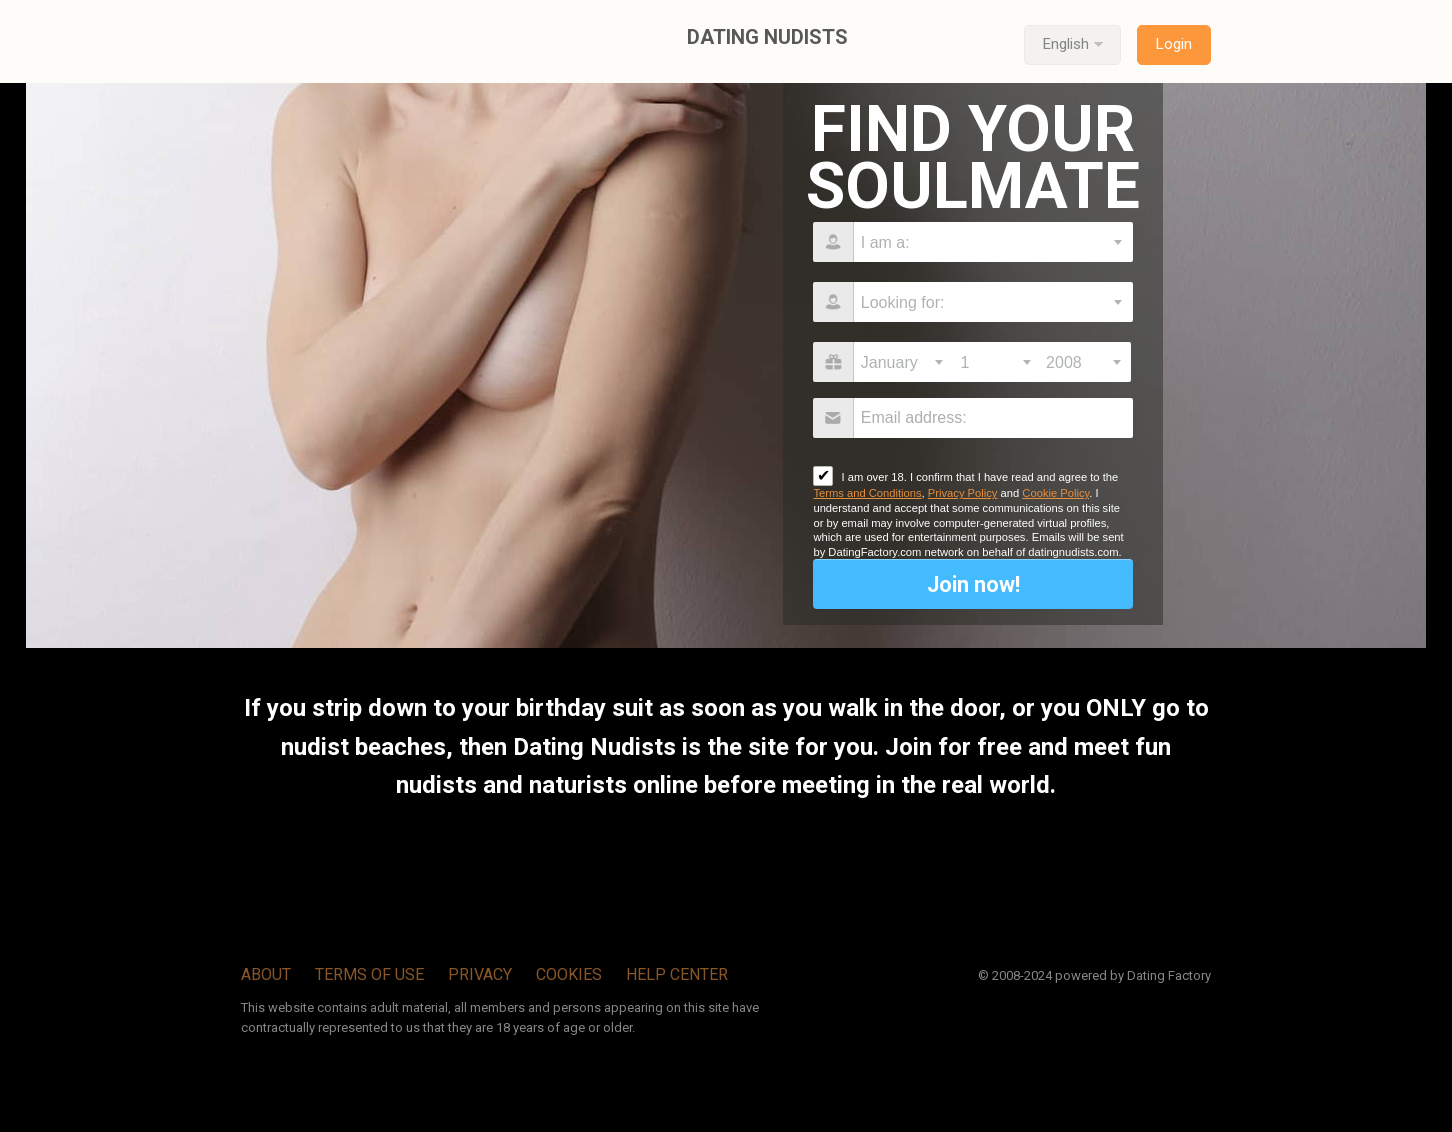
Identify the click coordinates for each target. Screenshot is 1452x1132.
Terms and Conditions (867, 493)
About (266, 974)
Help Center (677, 974)
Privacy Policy (963, 493)
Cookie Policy (1055, 493)
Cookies (569, 974)
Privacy (480, 974)
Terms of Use (369, 974)
